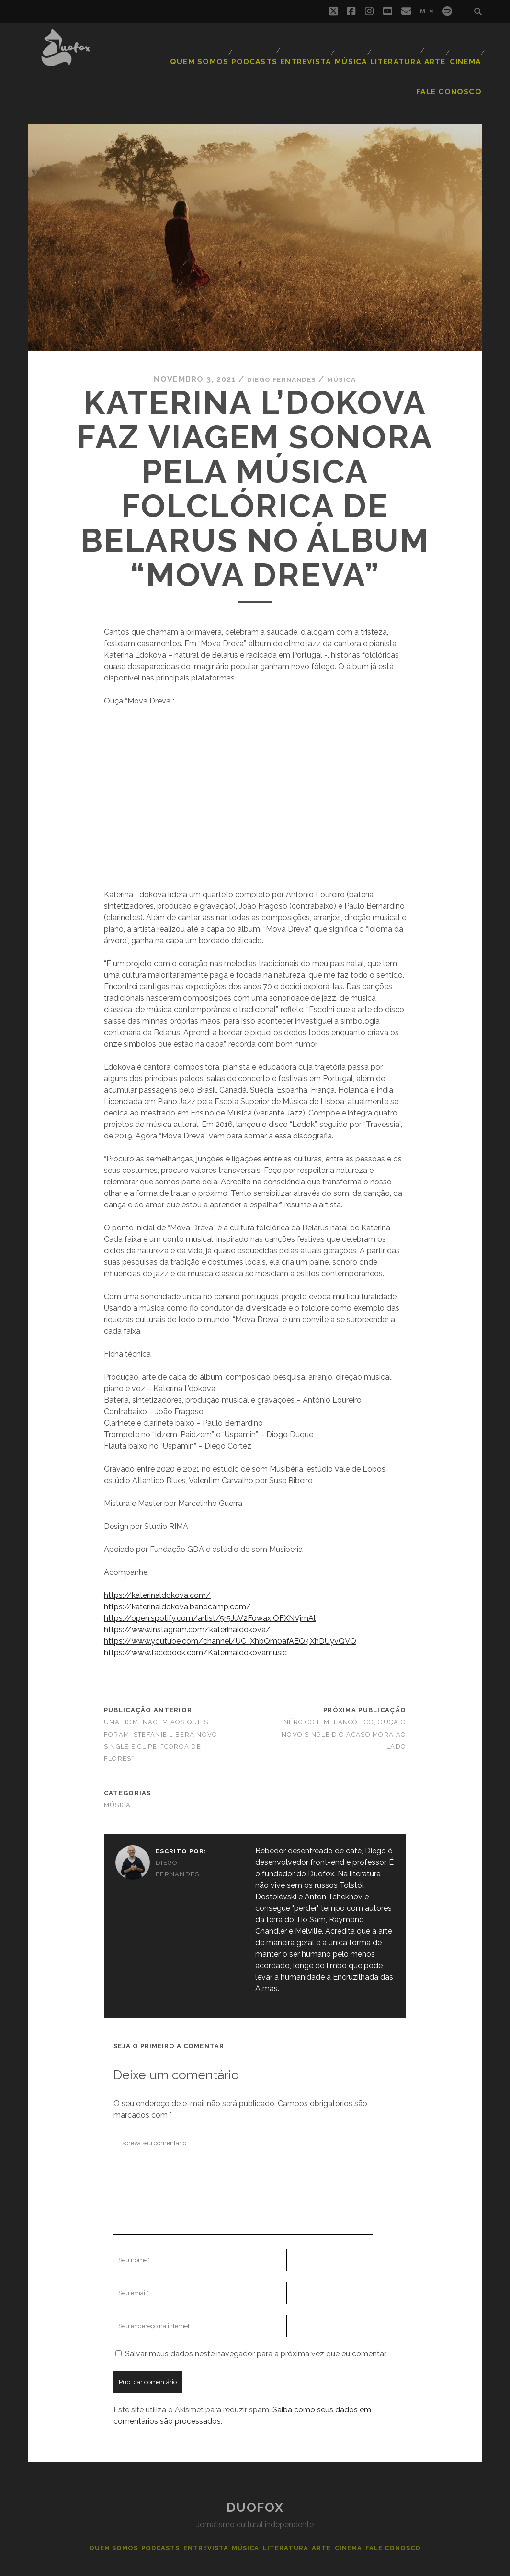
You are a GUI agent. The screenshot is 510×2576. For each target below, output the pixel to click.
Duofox (255, 2474)
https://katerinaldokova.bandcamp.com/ (177, 1573)
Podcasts (188, 49)
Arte (366, 49)
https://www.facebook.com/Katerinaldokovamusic (195, 1619)
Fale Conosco (454, 49)
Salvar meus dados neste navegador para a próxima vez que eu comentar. (256, 2320)
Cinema (401, 49)
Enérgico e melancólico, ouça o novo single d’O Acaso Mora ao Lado (342, 1700)
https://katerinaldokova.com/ (157, 1561)
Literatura (327, 49)
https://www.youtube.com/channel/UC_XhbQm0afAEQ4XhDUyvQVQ (230, 1607)
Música (284, 49)
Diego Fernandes (279, 345)
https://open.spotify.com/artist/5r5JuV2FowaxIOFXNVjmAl (210, 1584)
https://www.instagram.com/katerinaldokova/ (187, 1596)
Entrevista (236, 49)
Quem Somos (137, 49)
